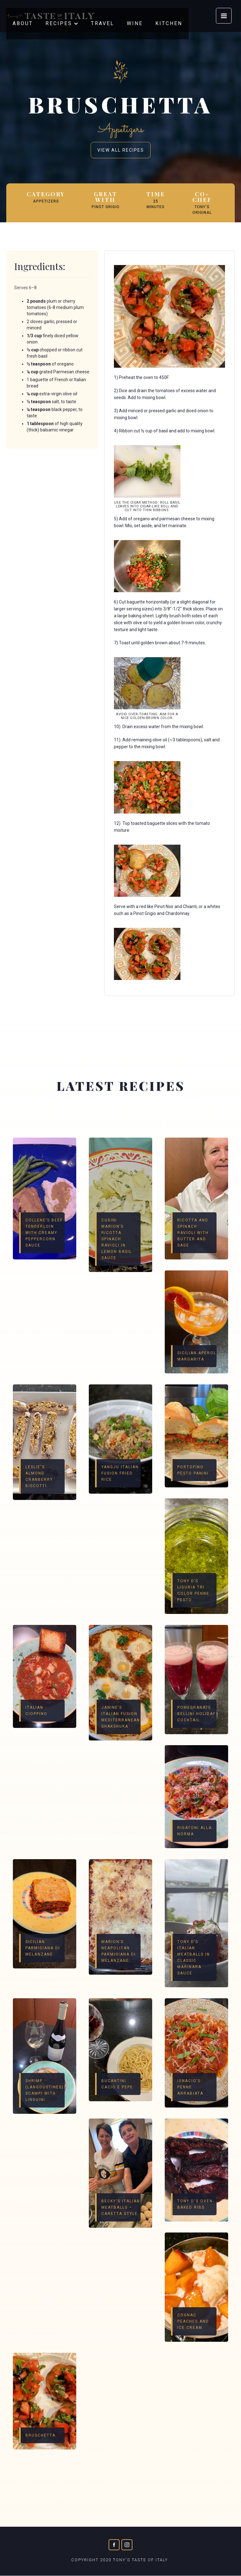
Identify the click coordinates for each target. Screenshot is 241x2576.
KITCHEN (168, 23)
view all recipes (120, 150)
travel (102, 23)
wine (135, 23)
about (23, 23)
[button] (62, 23)
